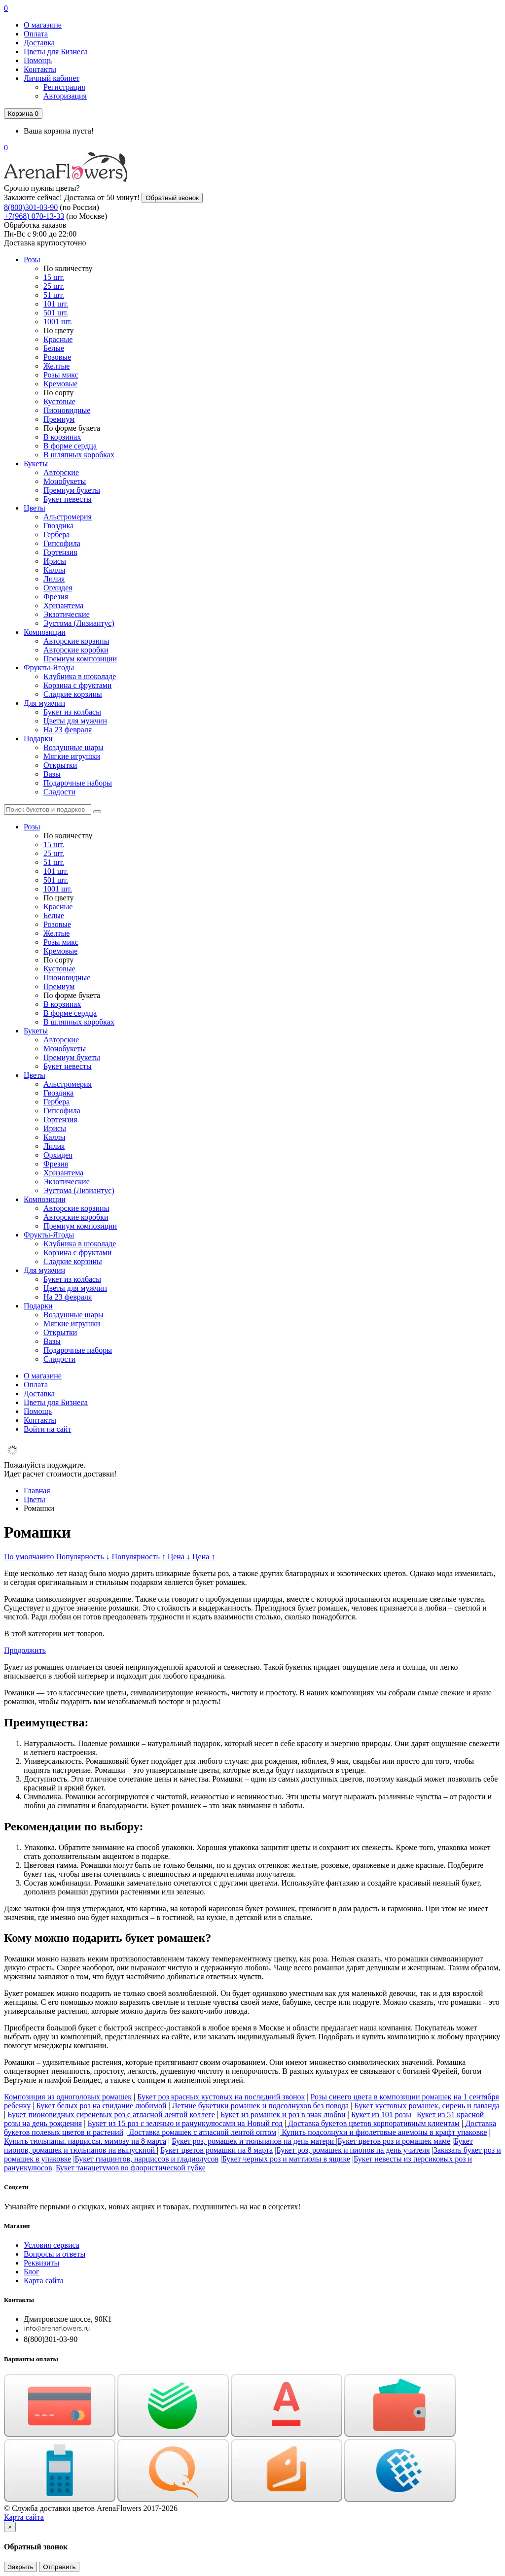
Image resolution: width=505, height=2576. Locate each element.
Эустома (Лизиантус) (78, 623)
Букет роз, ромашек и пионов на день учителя (353, 2150)
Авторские (61, 472)
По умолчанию (29, 1556)
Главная (37, 1490)
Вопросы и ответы (54, 2254)
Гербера (56, 534)
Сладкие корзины (72, 694)
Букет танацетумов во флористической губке (131, 2168)
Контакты (40, 69)
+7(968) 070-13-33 (34, 216)
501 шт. (55, 313)
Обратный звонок (172, 198)
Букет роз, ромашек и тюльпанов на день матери (254, 2141)
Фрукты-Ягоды (49, 667)
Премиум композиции (80, 658)
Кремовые (60, 383)
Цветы (34, 508)
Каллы (54, 570)
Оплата (36, 34)
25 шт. (53, 286)
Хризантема (63, 605)
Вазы (52, 774)
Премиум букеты (71, 490)
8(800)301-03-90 (31, 207)
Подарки (38, 738)
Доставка (39, 42)
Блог (31, 2271)
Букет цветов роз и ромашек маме (393, 2141)
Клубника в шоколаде (79, 676)
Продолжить (25, 1650)
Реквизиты (41, 2263)
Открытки (60, 765)
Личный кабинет (51, 78)
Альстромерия (67, 517)
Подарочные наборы (77, 783)
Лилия (54, 579)
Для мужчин (44, 703)
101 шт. (55, 304)
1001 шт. (57, 321)
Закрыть (20, 2567)
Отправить (59, 2567)
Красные (57, 339)
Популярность (82, 1556)
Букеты (36, 463)
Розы (32, 259)
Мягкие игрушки (71, 756)
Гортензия (60, 552)
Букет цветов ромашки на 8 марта (216, 2150)
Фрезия (55, 596)
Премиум (58, 419)
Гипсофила (61, 543)
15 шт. (53, 277)
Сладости (59, 792)
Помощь (38, 60)
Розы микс (60, 375)
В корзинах (62, 437)
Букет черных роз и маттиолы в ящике (286, 2159)
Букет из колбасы (72, 712)
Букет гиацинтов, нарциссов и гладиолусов (146, 2159)
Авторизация (65, 96)
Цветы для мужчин (75, 721)
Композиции (45, 632)
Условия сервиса (51, 2245)
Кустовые (59, 401)
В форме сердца (70, 446)
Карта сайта (44, 2280)
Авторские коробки (75, 650)
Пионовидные (66, 410)
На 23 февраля (67, 729)
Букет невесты (67, 499)
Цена (179, 1556)
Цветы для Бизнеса (56, 51)
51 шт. (53, 295)
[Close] (10, 2527)
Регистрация (64, 87)
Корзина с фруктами (77, 685)
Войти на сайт (47, 1429)
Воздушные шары (73, 747)
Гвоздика (58, 525)
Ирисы (54, 561)
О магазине (43, 25)
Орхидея (57, 588)
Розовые (57, 357)
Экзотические (66, 614)
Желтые (56, 366)
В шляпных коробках (78, 454)
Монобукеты (64, 481)
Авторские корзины (76, 641)
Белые (53, 348)
